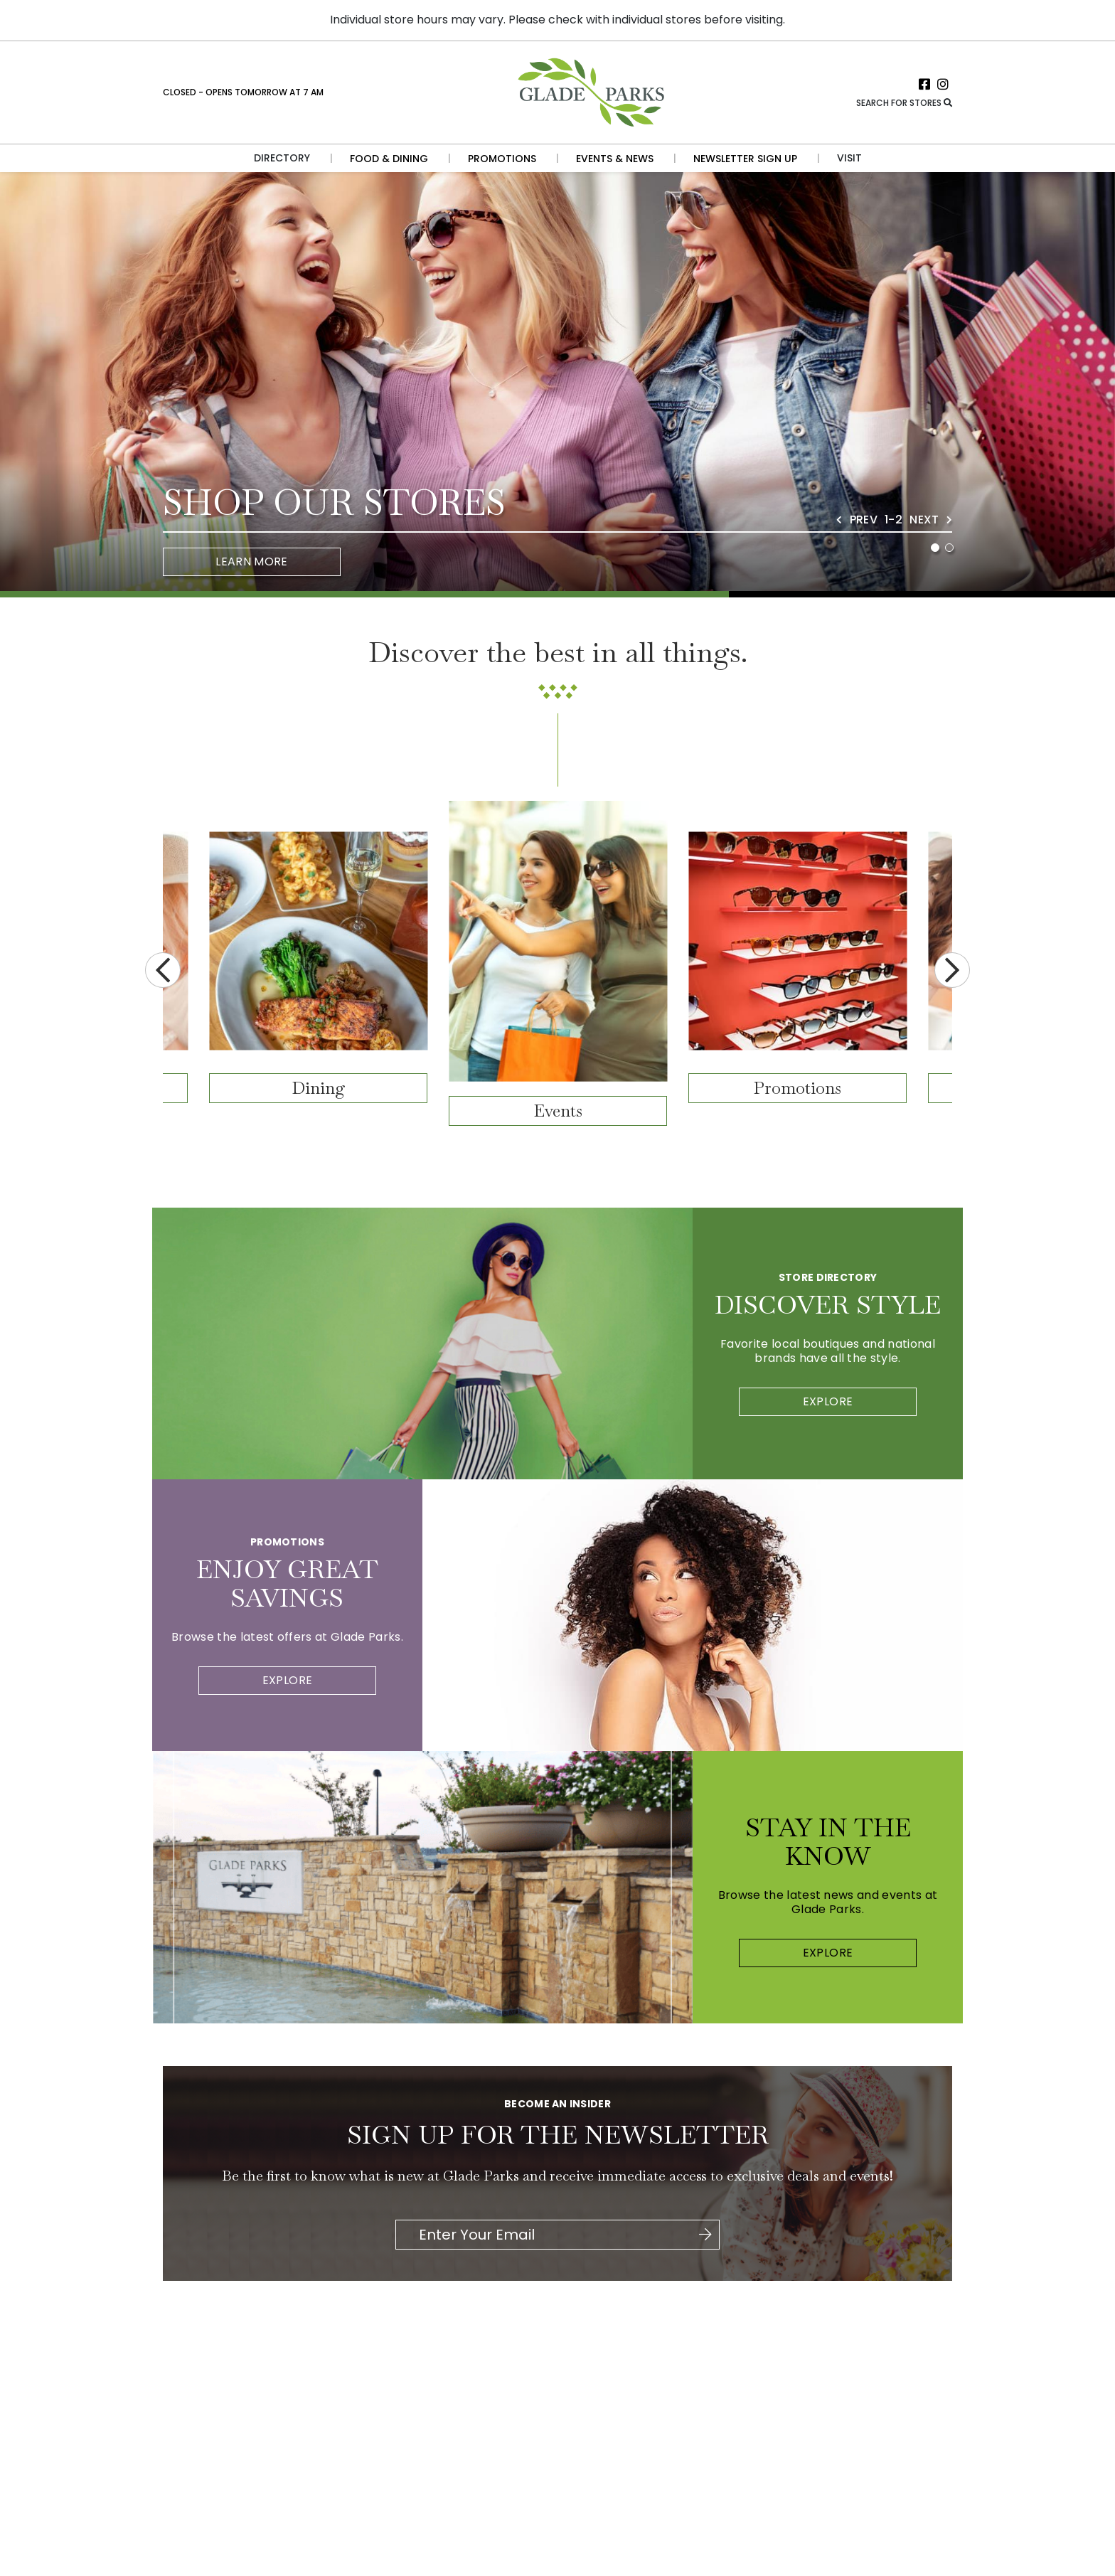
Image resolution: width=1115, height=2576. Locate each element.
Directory (282, 158)
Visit (849, 158)
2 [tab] (949, 547)
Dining (319, 1088)
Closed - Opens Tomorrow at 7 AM (243, 92)
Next (952, 970)
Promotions (797, 1088)
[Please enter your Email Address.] (556, 2234)
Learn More (251, 561)
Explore (828, 1401)
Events (558, 1111)
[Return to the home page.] (590, 91)
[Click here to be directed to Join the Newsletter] (705, 2235)
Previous (163, 970)
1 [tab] (935, 547)
